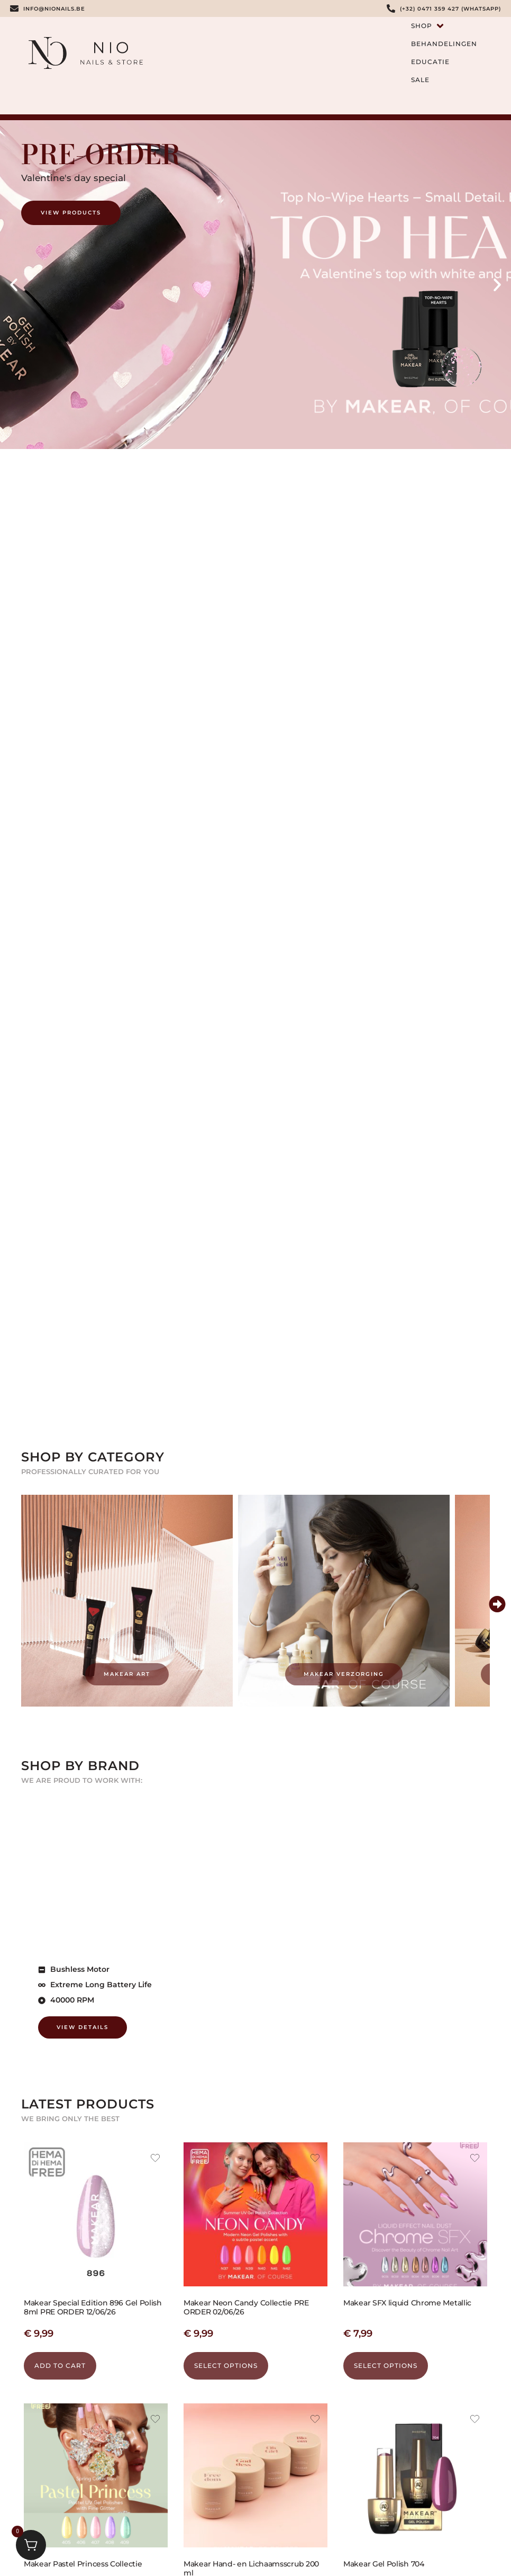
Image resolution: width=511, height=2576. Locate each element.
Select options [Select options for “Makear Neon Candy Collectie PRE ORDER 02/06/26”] (226, 2365)
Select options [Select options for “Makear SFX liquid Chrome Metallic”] (385, 2365)
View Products (71, 212)
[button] (13, 284)
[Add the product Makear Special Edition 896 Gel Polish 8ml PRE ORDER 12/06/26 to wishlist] (155, 2159)
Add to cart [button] (60, 2365)
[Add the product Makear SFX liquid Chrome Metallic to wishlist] (474, 2159)
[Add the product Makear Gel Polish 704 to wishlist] (474, 2420)
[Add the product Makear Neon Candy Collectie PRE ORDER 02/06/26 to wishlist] (315, 2159)
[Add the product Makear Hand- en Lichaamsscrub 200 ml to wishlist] (315, 2420)
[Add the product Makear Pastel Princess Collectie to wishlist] (155, 2420)
